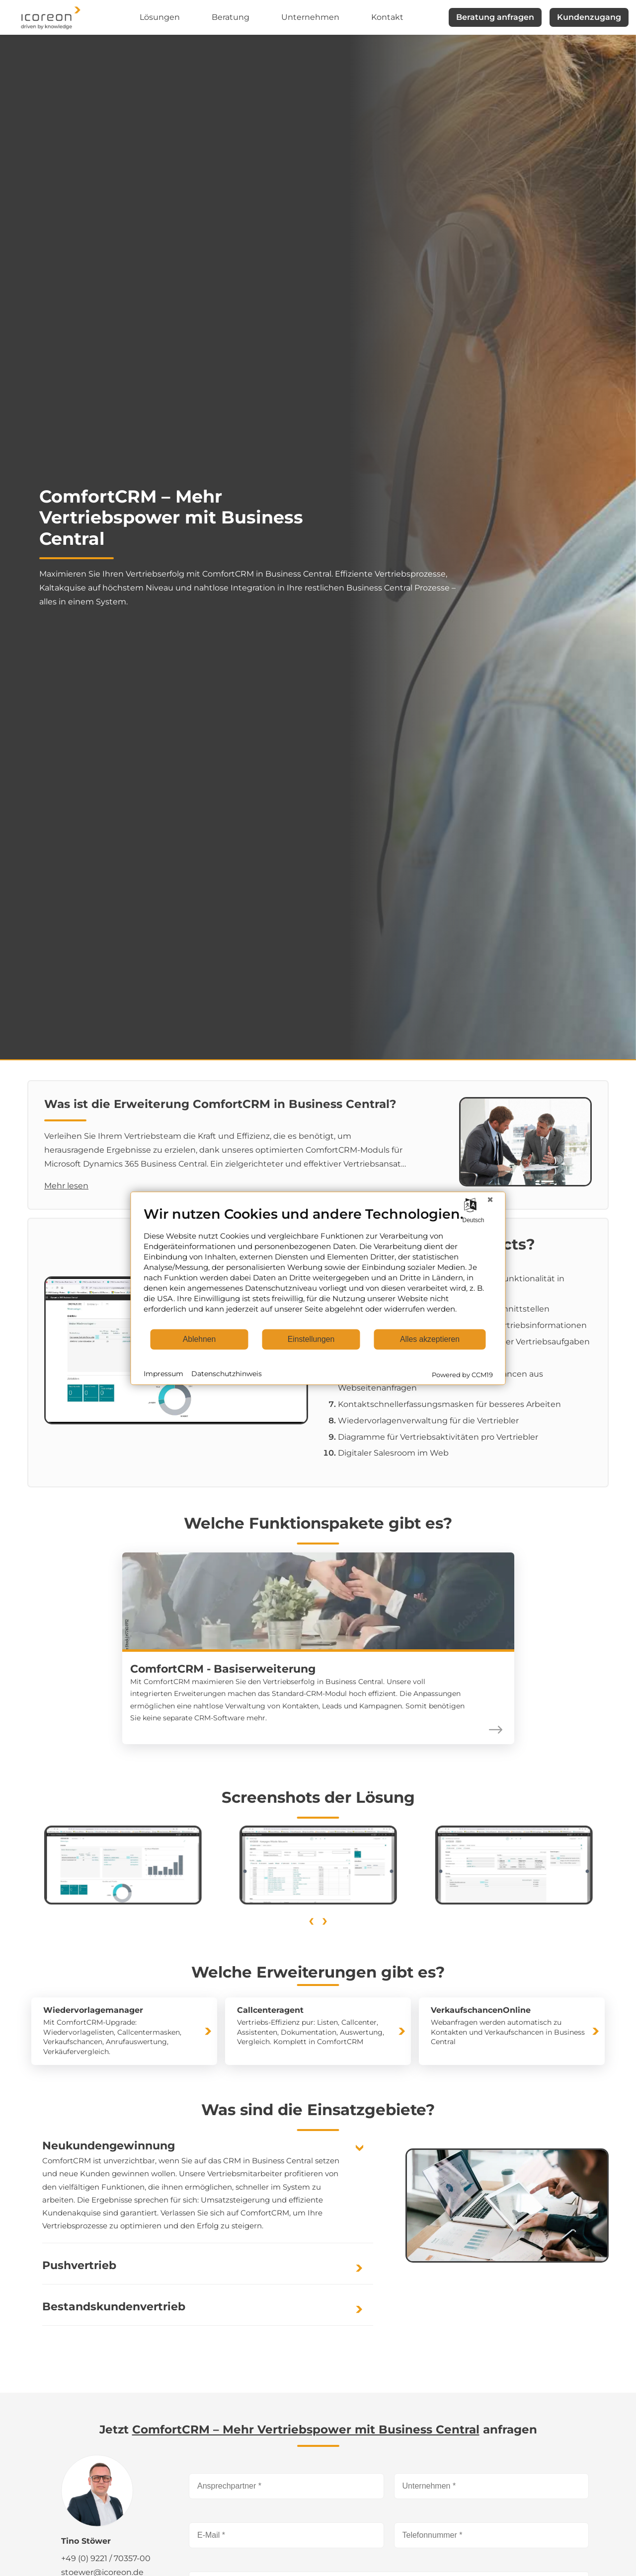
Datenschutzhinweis (226, 1373)
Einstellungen (311, 1339)
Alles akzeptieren (430, 1339)
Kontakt (387, 17)
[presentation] (311, 1919)
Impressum (163, 1373)
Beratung (230, 17)
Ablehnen (199, 1339)
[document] (318, 1266)
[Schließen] (490, 1199)
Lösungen (160, 17)
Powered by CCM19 (462, 1374)
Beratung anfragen (495, 17)
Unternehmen (310, 17)
